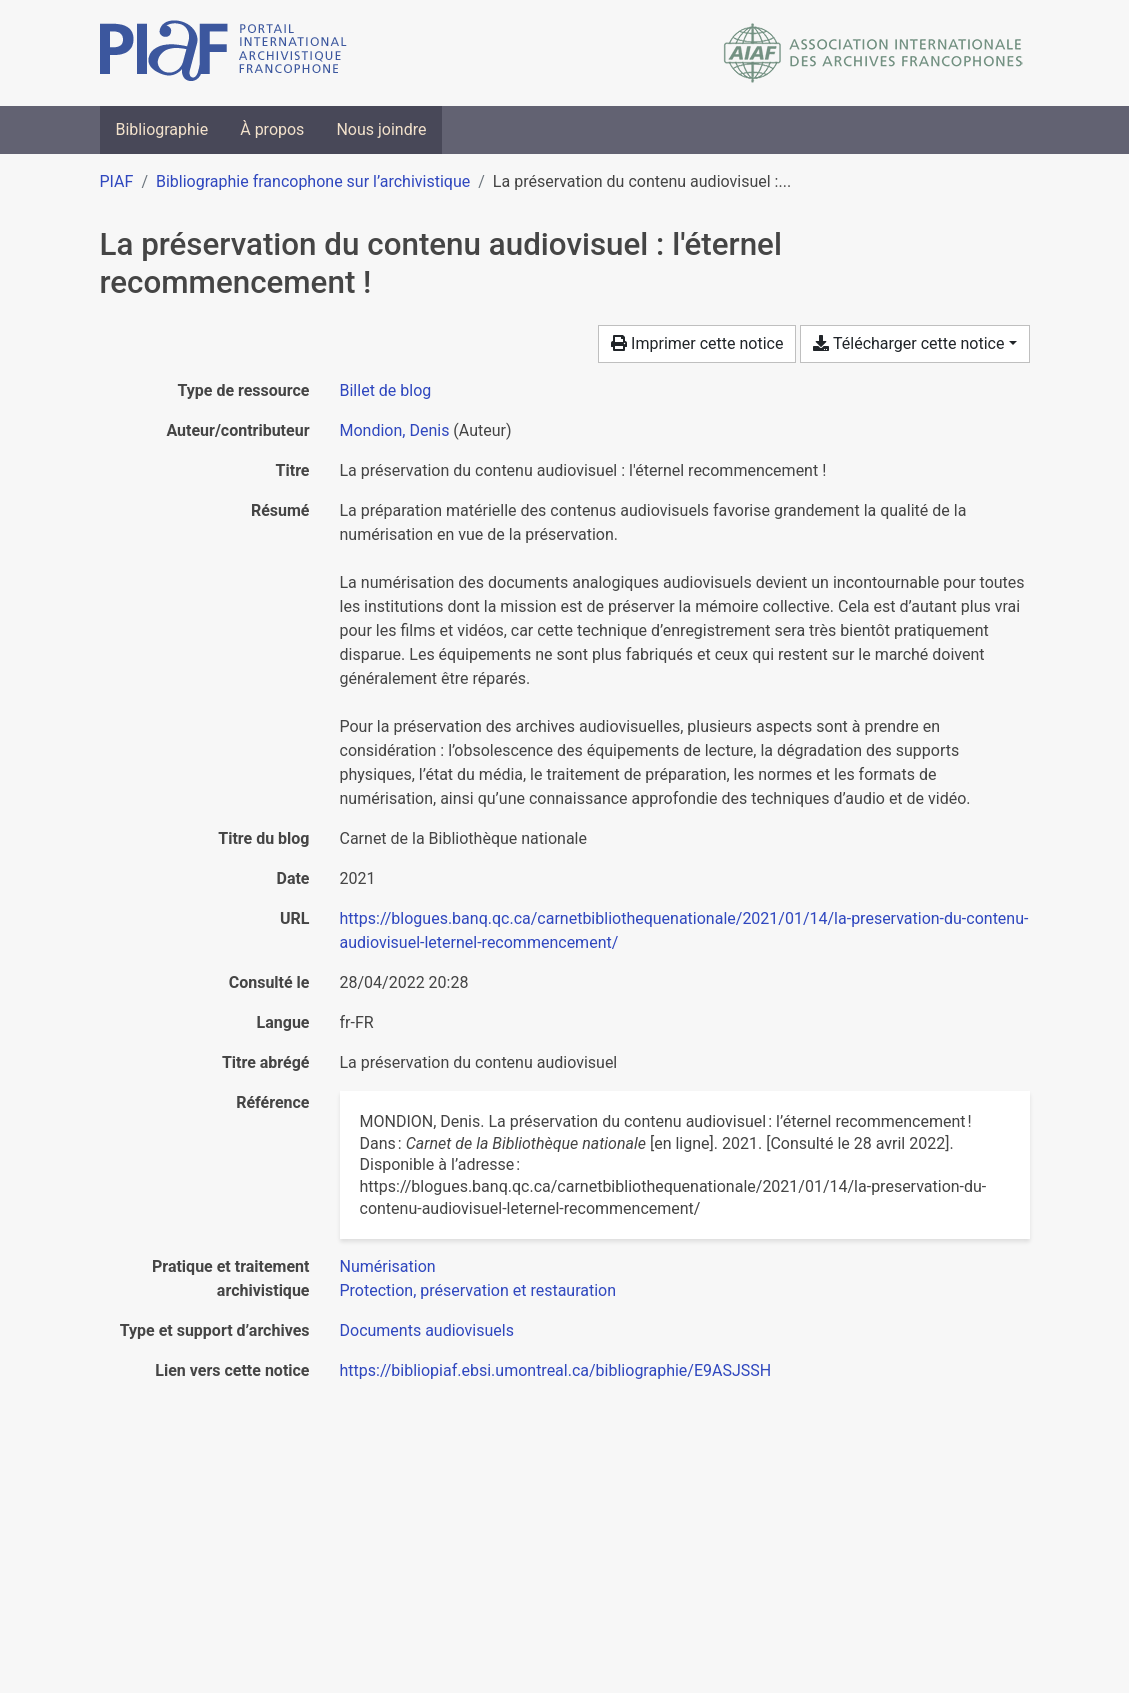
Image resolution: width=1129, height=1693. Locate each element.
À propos (272, 129)
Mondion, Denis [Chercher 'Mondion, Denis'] (395, 430)
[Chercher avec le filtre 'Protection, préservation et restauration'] (478, 1290)
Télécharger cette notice (908, 343)
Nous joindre (381, 129)
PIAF (117, 181)
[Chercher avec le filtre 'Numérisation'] (388, 1266)
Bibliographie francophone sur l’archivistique (313, 181)
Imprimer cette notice (697, 343)
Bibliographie (162, 129)
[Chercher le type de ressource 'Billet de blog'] (386, 390)
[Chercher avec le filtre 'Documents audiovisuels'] (427, 1330)
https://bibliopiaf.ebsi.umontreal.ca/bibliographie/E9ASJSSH (556, 1370)
